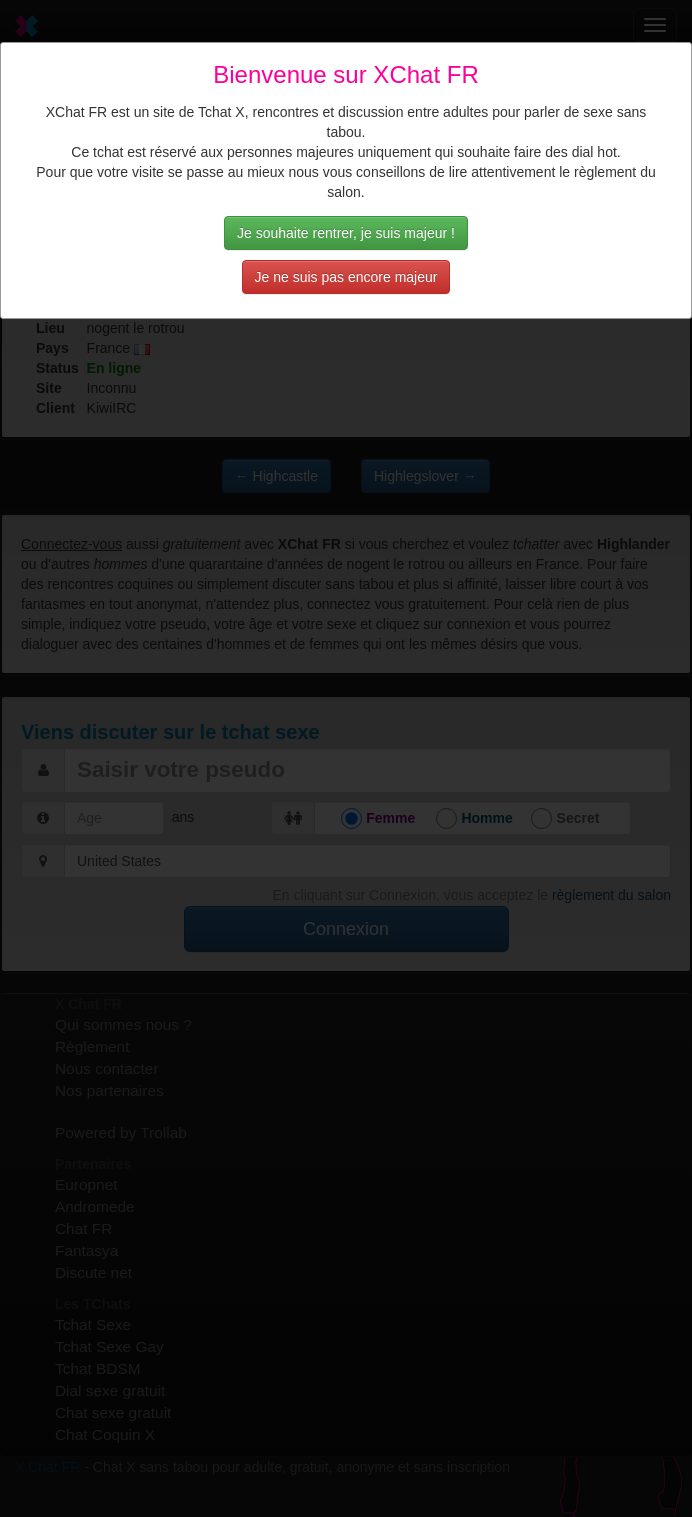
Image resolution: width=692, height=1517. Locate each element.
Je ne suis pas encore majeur (346, 277)
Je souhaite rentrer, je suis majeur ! (346, 233)
